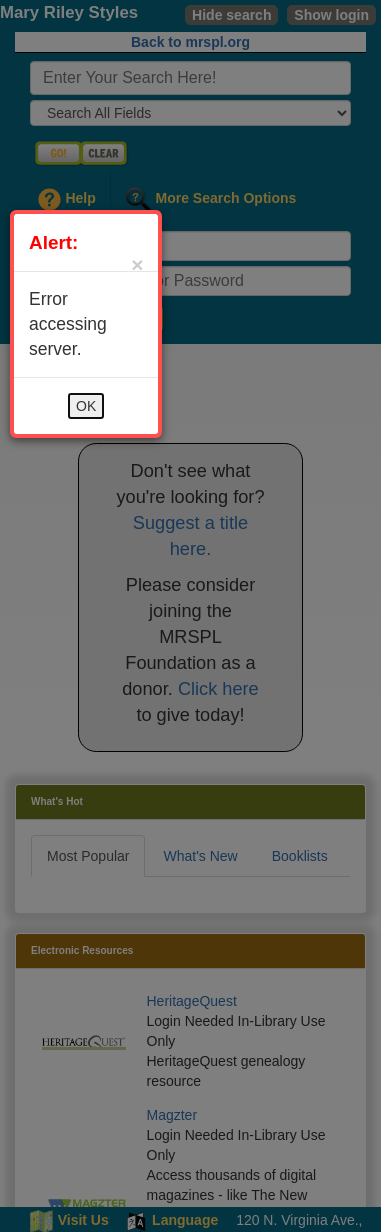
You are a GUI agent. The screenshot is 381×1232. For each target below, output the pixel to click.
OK (86, 406)
